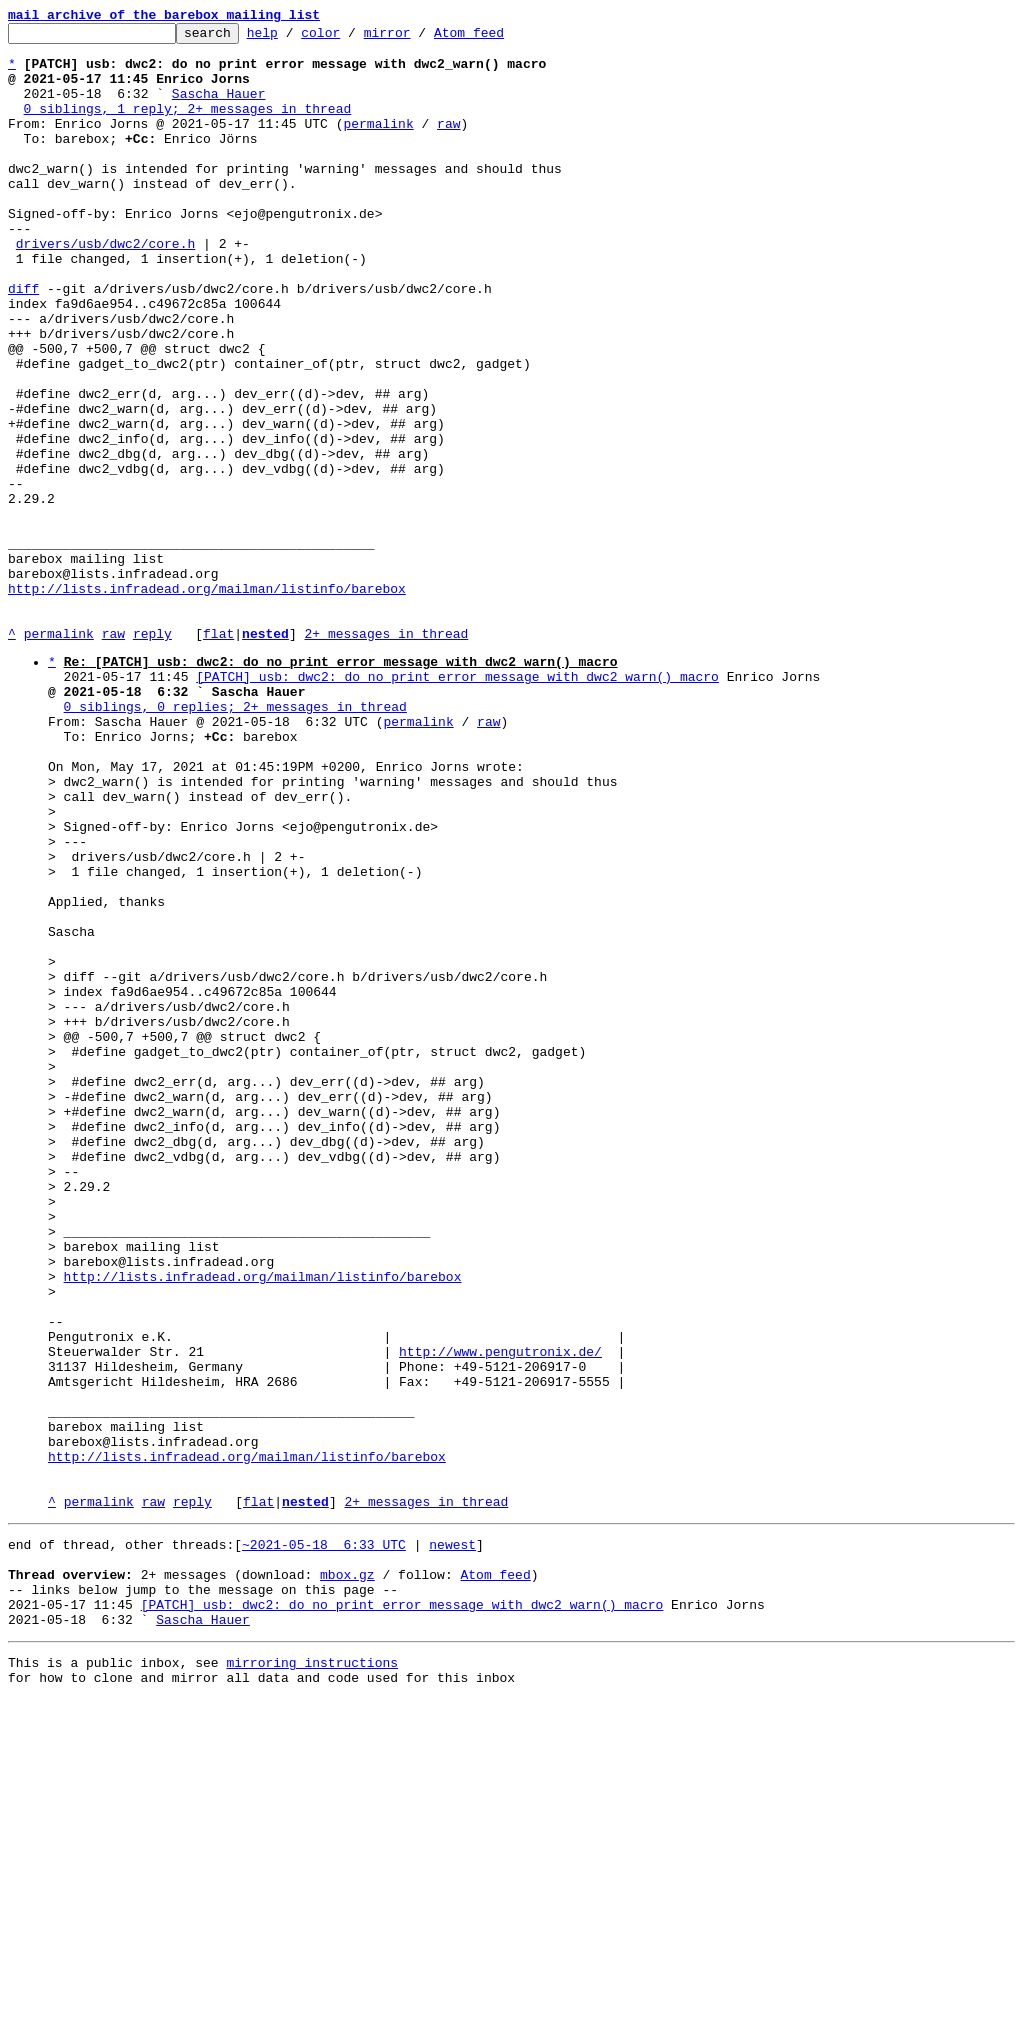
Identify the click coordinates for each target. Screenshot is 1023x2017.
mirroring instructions (312, 1977)
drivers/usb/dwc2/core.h (105, 288)
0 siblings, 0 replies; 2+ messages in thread (235, 841)
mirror (418, 38)
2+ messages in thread (386, 756)
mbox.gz (347, 1877)
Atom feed (500, 38)
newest (452, 1841)
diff (23, 342)
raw (448, 144)
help (293, 38)
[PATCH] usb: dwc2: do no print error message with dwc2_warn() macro (457, 805)
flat (218, 756)
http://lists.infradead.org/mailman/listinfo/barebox (207, 702)
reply (152, 756)
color (351, 38)
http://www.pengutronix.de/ (500, 1615)
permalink (378, 144)
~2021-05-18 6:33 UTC (324, 1841)
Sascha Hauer (219, 108)
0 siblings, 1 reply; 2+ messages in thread (188, 126)
